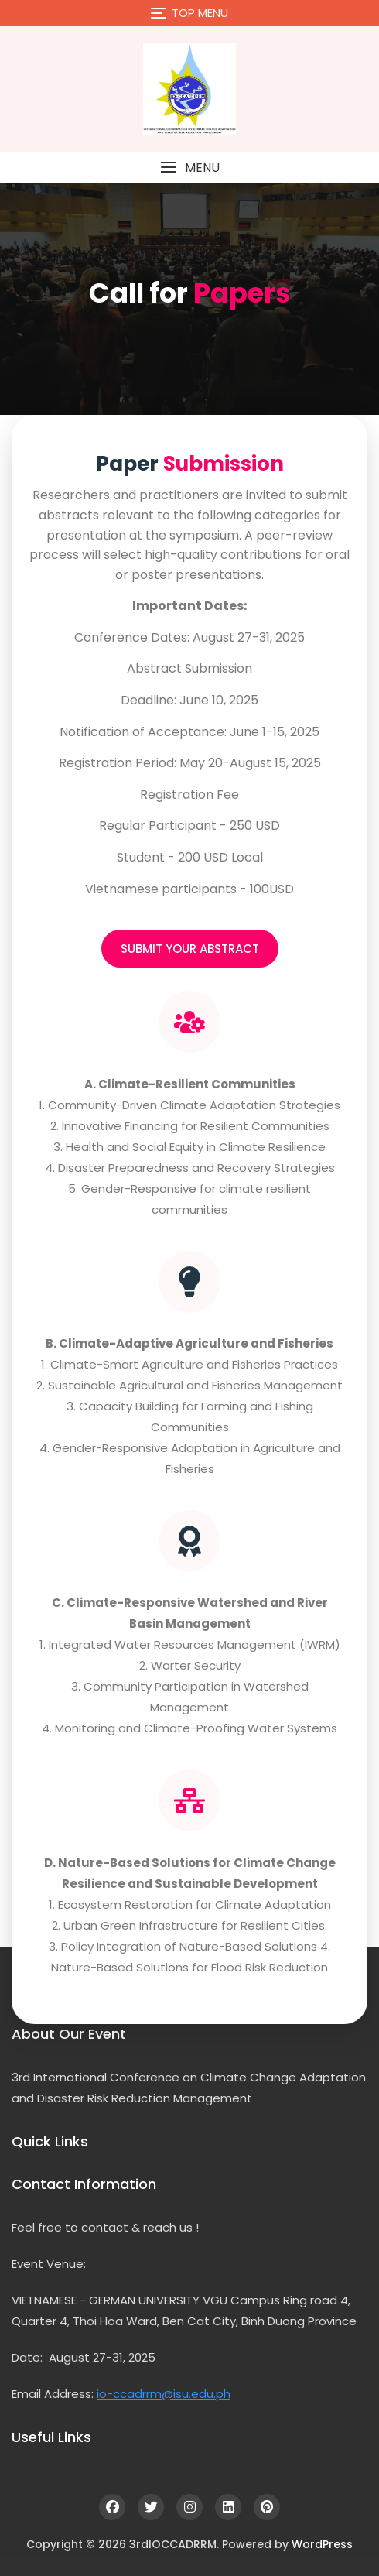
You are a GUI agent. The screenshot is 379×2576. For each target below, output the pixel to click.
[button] (189, 167)
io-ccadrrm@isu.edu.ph (163, 2394)
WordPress (322, 2544)
